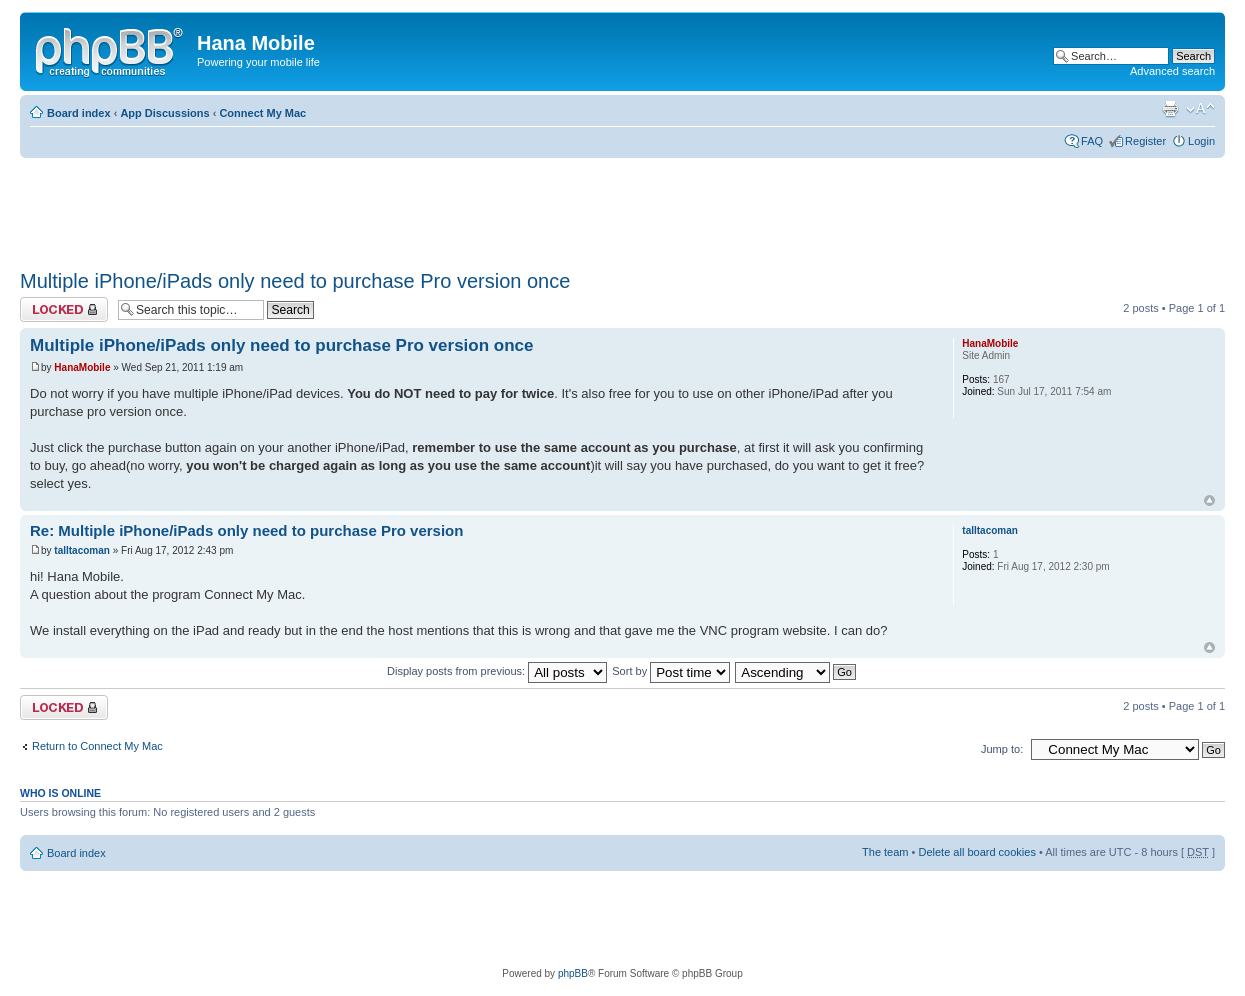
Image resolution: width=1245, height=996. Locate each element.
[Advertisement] (384, 207)
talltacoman (82, 550)
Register (1145, 141)
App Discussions (164, 113)
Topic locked (64, 309)
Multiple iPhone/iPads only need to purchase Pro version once (295, 281)
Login (1201, 141)
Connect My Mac (262, 113)
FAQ (1092, 141)
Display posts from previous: (497, 671)
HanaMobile (82, 367)
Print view (1170, 109)
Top (1209, 500)
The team (885, 852)
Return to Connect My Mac (97, 746)
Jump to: (1002, 749)
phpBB (573, 973)
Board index (79, 113)
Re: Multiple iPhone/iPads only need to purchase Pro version (246, 530)
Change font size (1200, 109)
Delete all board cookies (976, 852)
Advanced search (1172, 71)
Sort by (671, 671)
